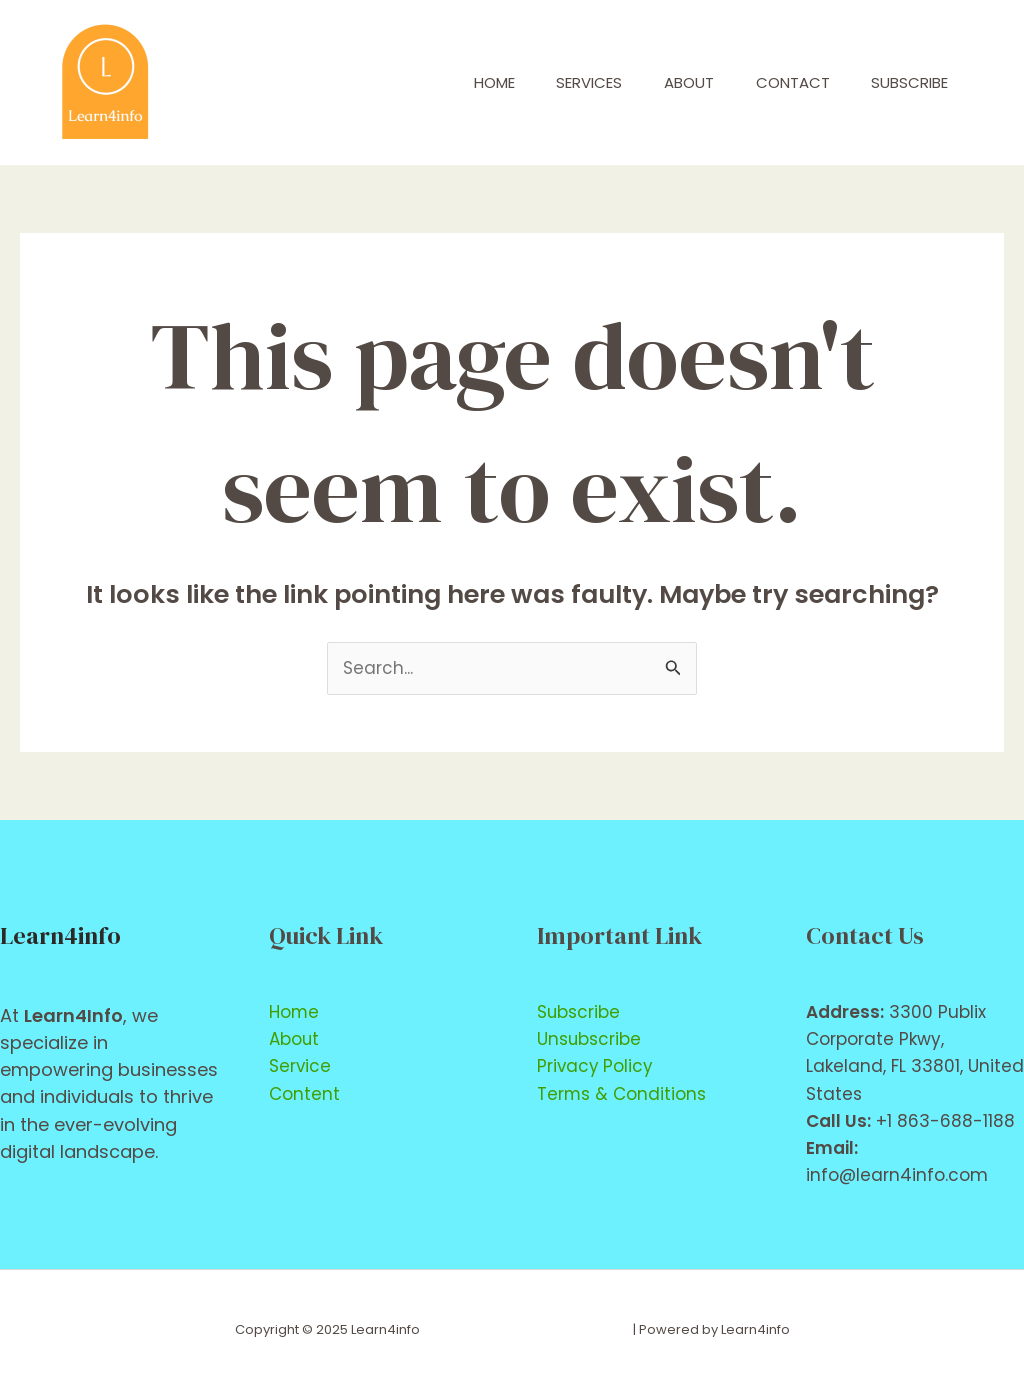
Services (560, 82)
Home (456, 82)
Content (304, 1094)
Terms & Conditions (622, 1094)
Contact (780, 82)
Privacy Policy (596, 1067)
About (668, 82)
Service (300, 1067)
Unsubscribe (589, 1039)
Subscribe (905, 82)
